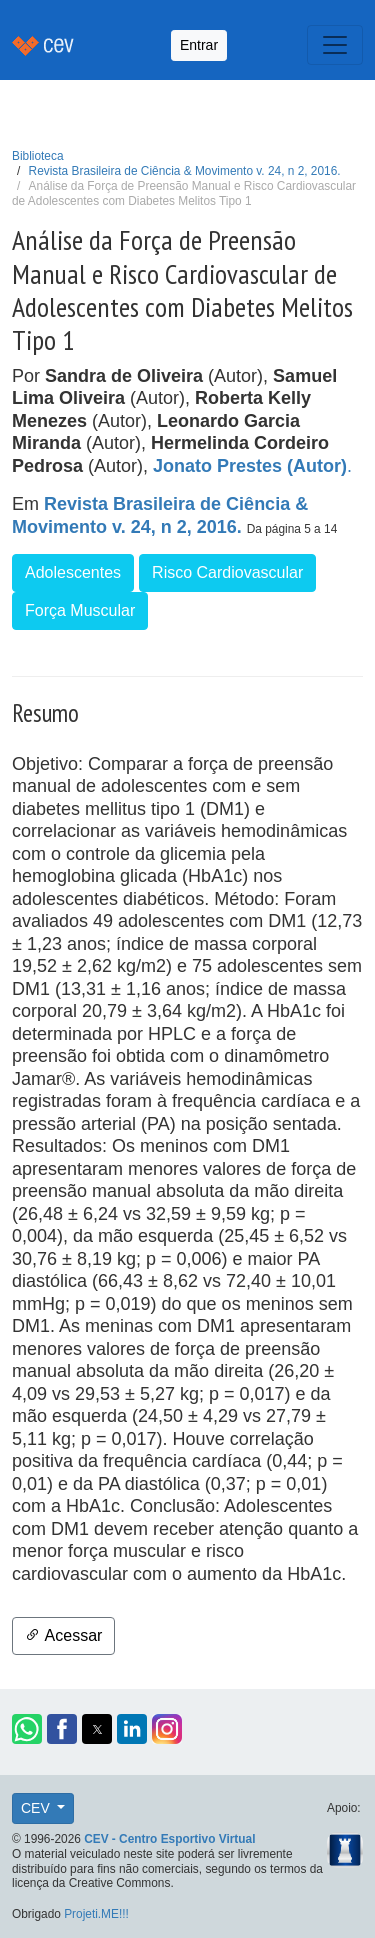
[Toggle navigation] (335, 45)
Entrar (199, 45)
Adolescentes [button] (73, 572)
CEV (37, 1808)
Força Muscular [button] (80, 610)
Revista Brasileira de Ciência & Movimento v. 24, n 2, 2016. (185, 171)
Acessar (63, 1635)
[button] (27, 1729)
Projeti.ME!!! (96, 1914)
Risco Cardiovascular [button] (227, 572)
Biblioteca (38, 156)
